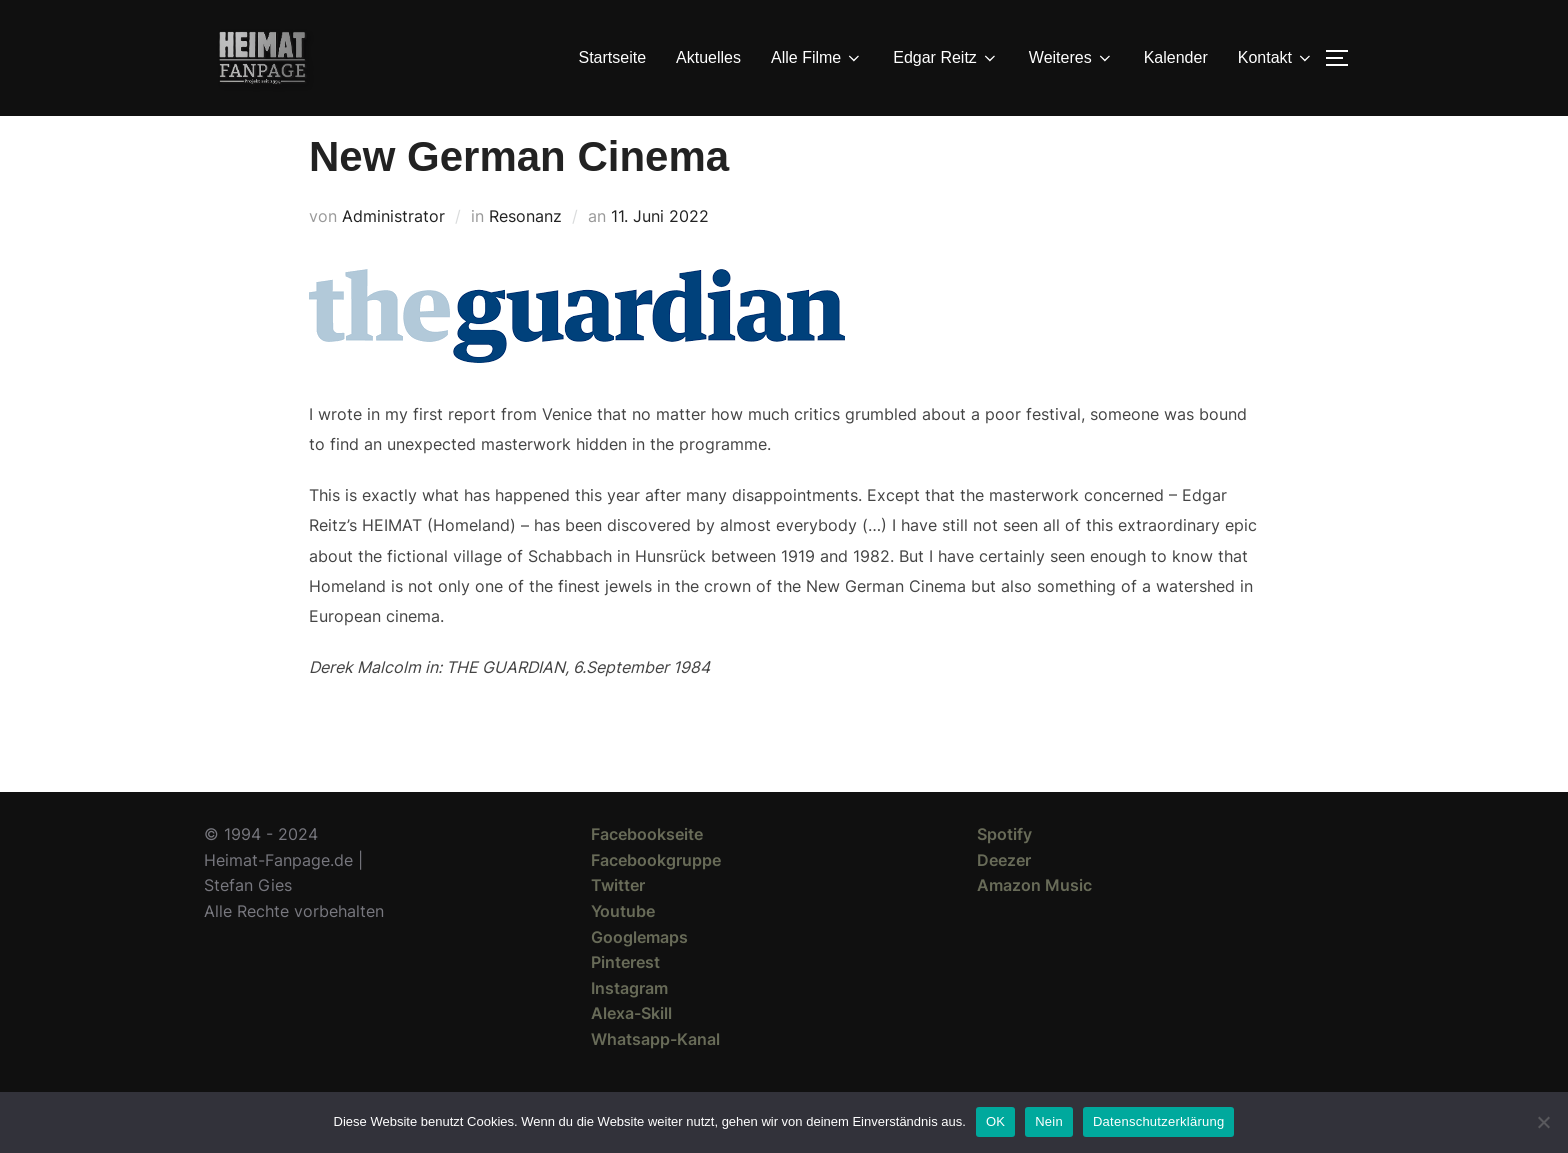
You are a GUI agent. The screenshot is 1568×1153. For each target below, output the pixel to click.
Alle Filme (817, 58)
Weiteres (1071, 58)
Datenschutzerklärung (1158, 1121)
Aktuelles (708, 57)
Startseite (613, 57)
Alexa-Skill (631, 1049)
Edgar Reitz (946, 58)
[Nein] (1543, 1122)
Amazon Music (1034, 921)
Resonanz (525, 252)
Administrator (393, 252)
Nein (1049, 1121)
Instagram (629, 1024)
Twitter (618, 921)
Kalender (1176, 57)
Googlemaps (639, 972)
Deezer (1004, 896)
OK (995, 1121)
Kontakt (1276, 58)
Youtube (623, 947)
